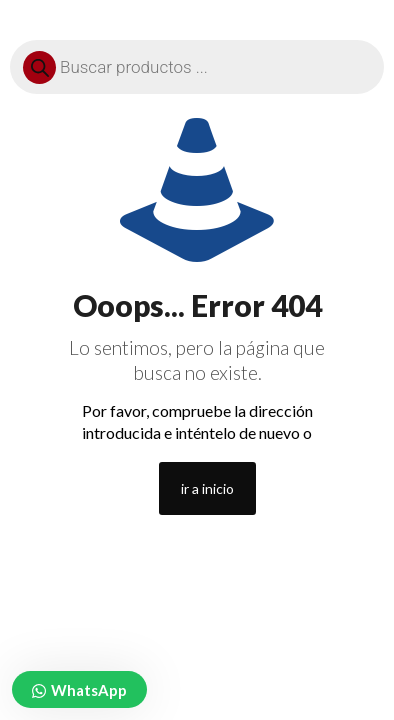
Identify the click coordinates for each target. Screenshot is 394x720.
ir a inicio (207, 488)
